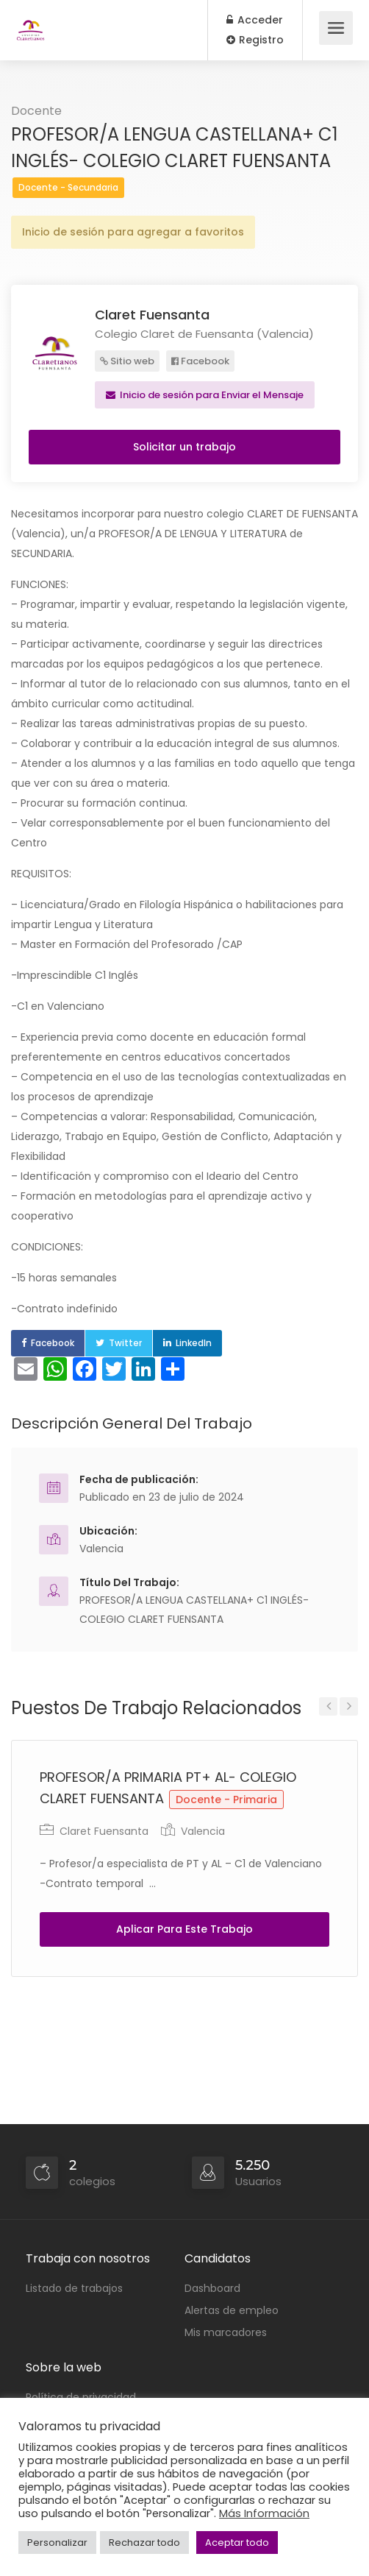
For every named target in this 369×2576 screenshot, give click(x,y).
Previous (328, 1706)
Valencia (101, 1548)
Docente (36, 110)
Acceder (254, 20)
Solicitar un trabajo (184, 446)
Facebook (200, 361)
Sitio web (127, 361)
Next (349, 1706)
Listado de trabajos (74, 2288)
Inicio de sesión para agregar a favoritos (133, 231)
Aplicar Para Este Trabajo (184, 1929)
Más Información (264, 2513)
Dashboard (212, 2288)
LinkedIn (194, 1343)
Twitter (125, 1343)
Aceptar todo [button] (237, 2543)
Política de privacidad (81, 2397)
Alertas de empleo (231, 2310)
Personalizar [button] (57, 2543)
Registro (255, 39)
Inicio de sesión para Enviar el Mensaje (205, 395)
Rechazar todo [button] (144, 2543)
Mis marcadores (225, 2332)
